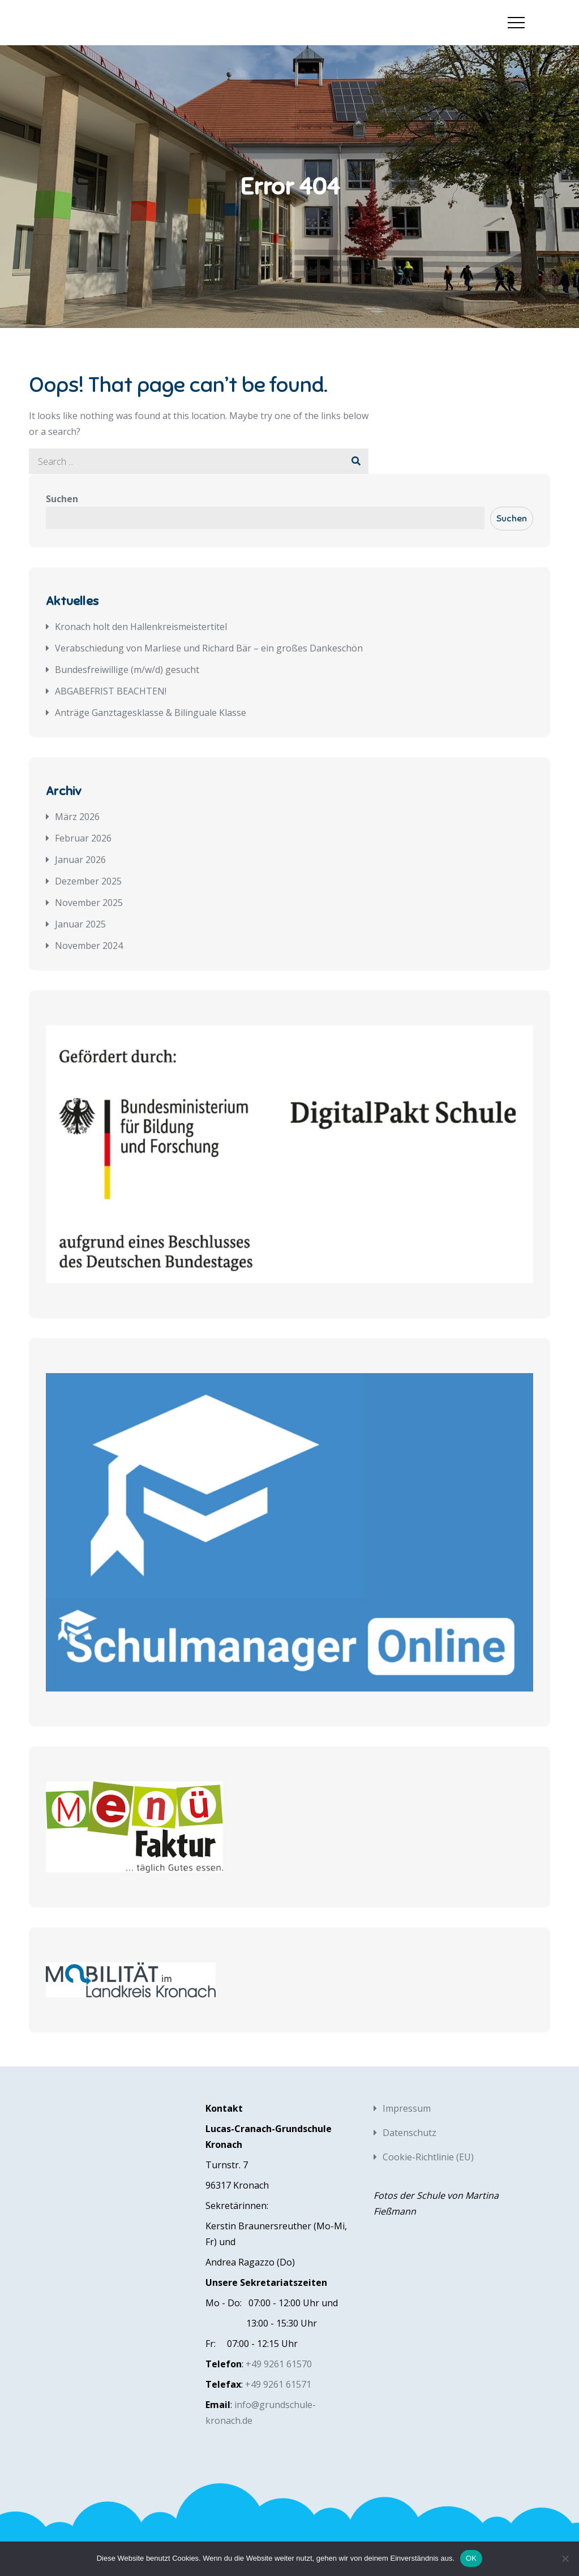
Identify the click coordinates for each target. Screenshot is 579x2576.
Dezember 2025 (88, 881)
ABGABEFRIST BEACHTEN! (110, 691)
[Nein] (565, 2558)
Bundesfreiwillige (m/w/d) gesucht (127, 669)
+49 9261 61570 (279, 2364)
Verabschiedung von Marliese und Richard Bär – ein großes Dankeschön (209, 648)
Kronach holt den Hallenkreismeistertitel (141, 626)
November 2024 (89, 945)
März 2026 (77, 816)
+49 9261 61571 (278, 2384)
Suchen (62, 499)
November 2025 (89, 902)
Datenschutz (409, 2132)
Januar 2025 (80, 924)
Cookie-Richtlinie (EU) (428, 2157)
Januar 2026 (80, 859)
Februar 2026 (83, 838)
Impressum (407, 2108)
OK (471, 2558)
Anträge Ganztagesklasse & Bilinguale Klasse (150, 712)
